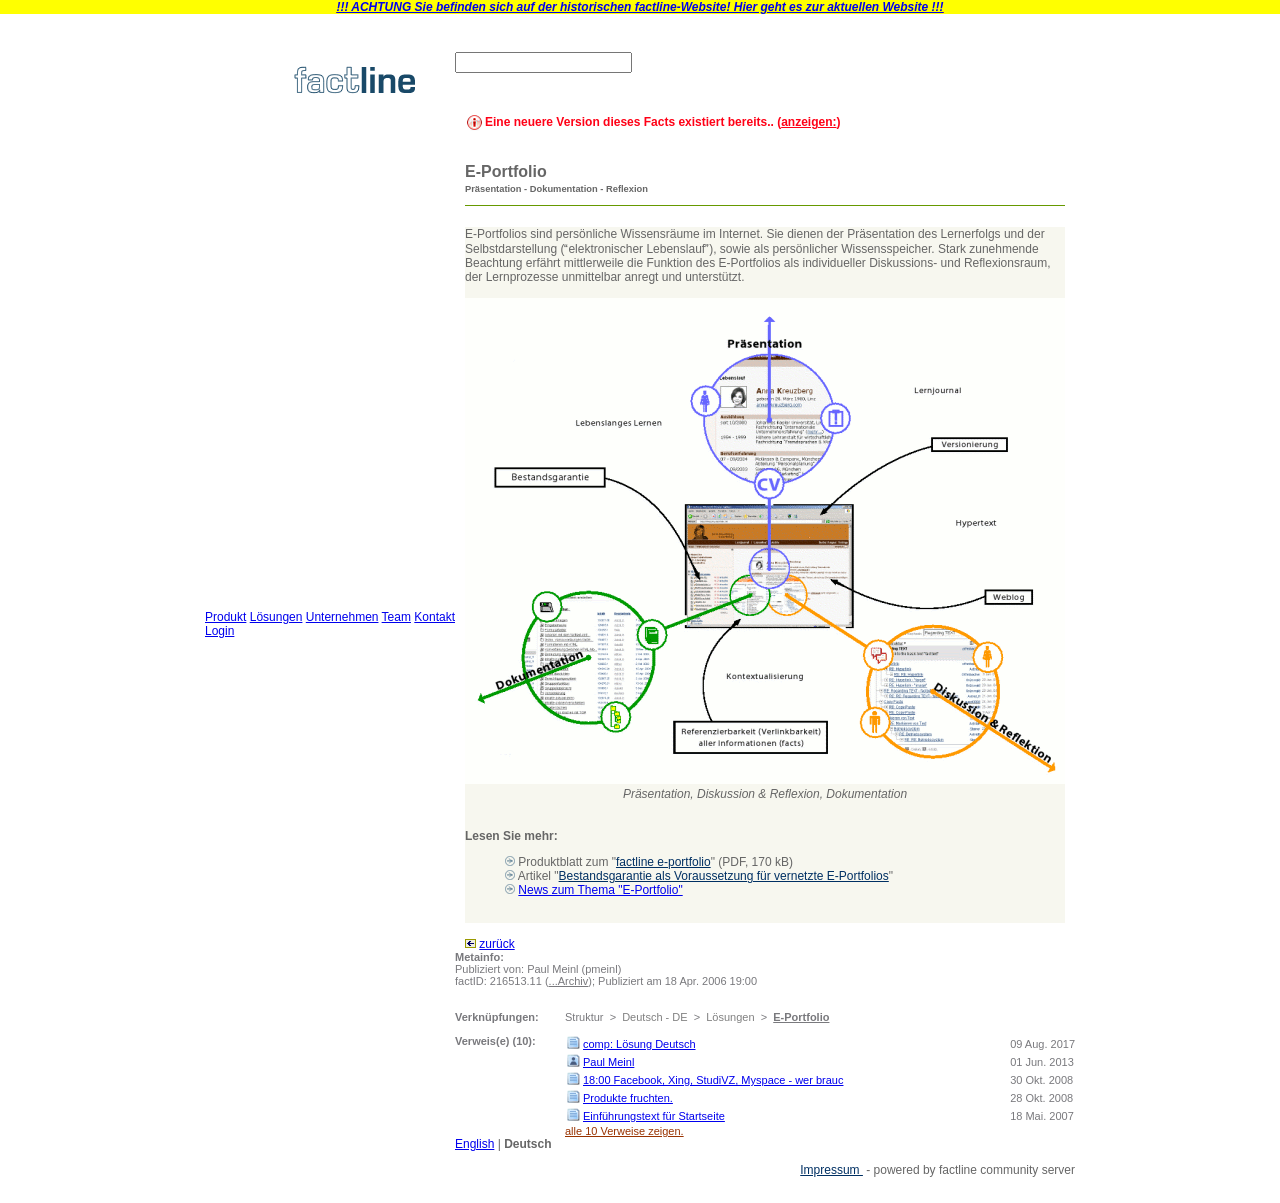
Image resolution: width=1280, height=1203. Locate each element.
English (474, 1144)
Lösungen (276, 617)
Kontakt (434, 617)
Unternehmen (342, 617)
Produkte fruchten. (628, 1098)
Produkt (225, 617)
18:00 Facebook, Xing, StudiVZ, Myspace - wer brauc (713, 1080)
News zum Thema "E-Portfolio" (600, 890)
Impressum (831, 1170)
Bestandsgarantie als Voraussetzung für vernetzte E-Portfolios (724, 876)
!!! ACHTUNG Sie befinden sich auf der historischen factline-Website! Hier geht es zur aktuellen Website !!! (639, 7)
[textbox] (543, 62)
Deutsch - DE (654, 1017)
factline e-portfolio (663, 862)
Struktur (584, 1017)
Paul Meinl (608, 1062)
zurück (496, 944)
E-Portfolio (801, 1017)
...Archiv (569, 981)
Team (396, 617)
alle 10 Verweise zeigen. (624, 1131)
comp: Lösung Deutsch (639, 1044)
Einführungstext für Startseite (654, 1116)
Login (219, 631)
